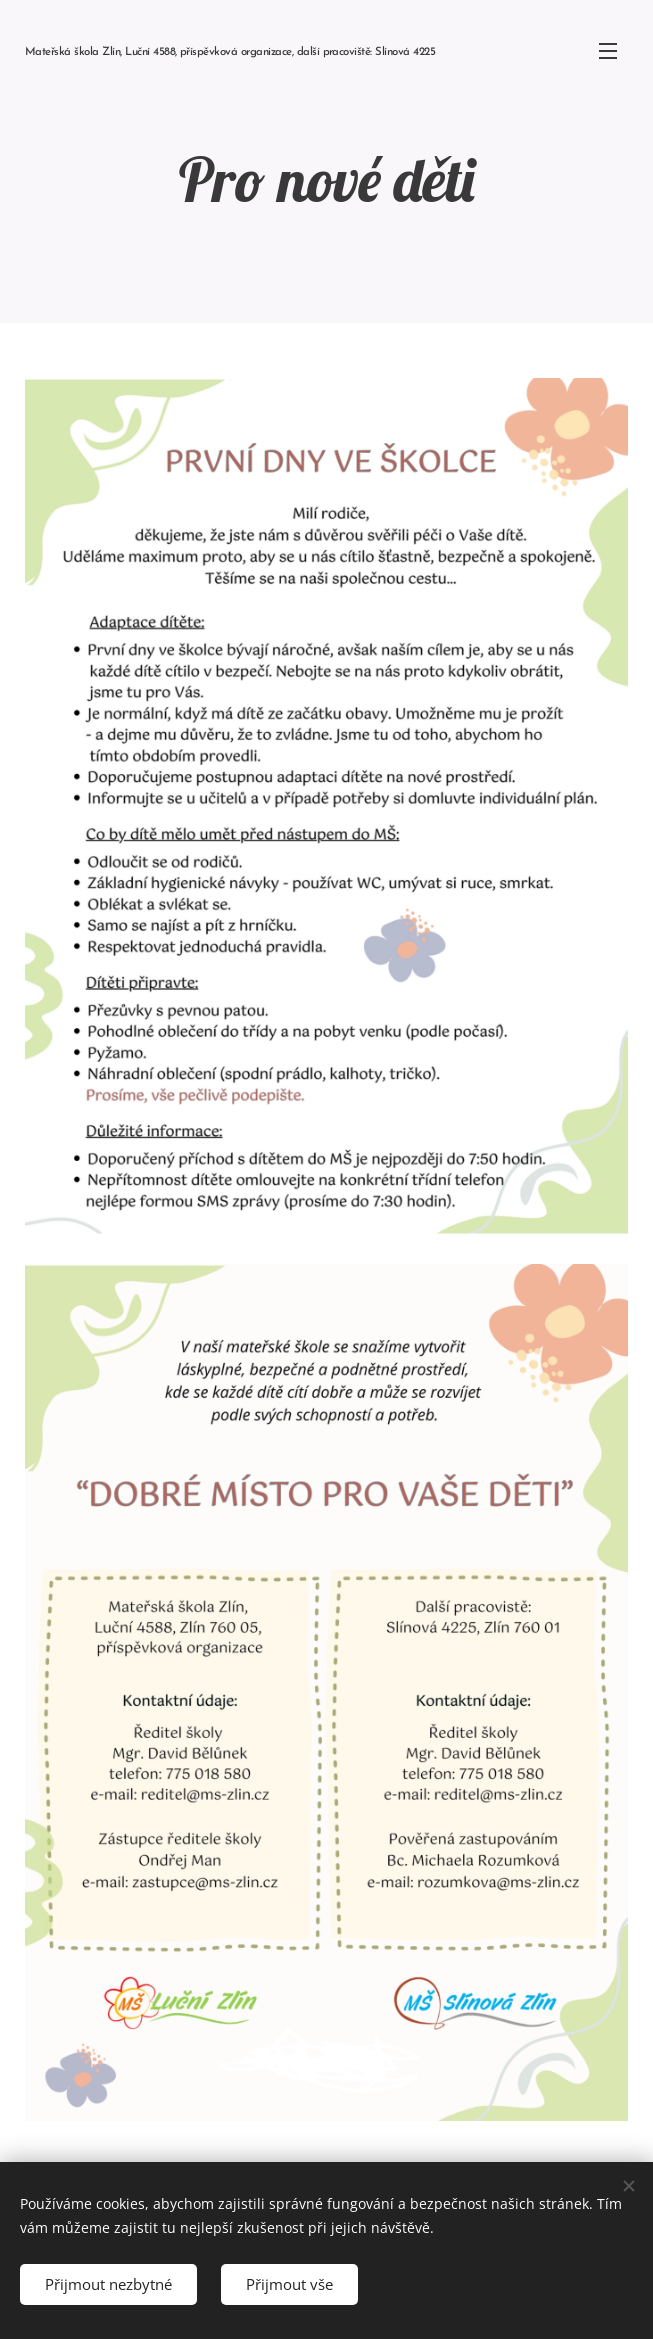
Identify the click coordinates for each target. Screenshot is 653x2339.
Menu (608, 51)
